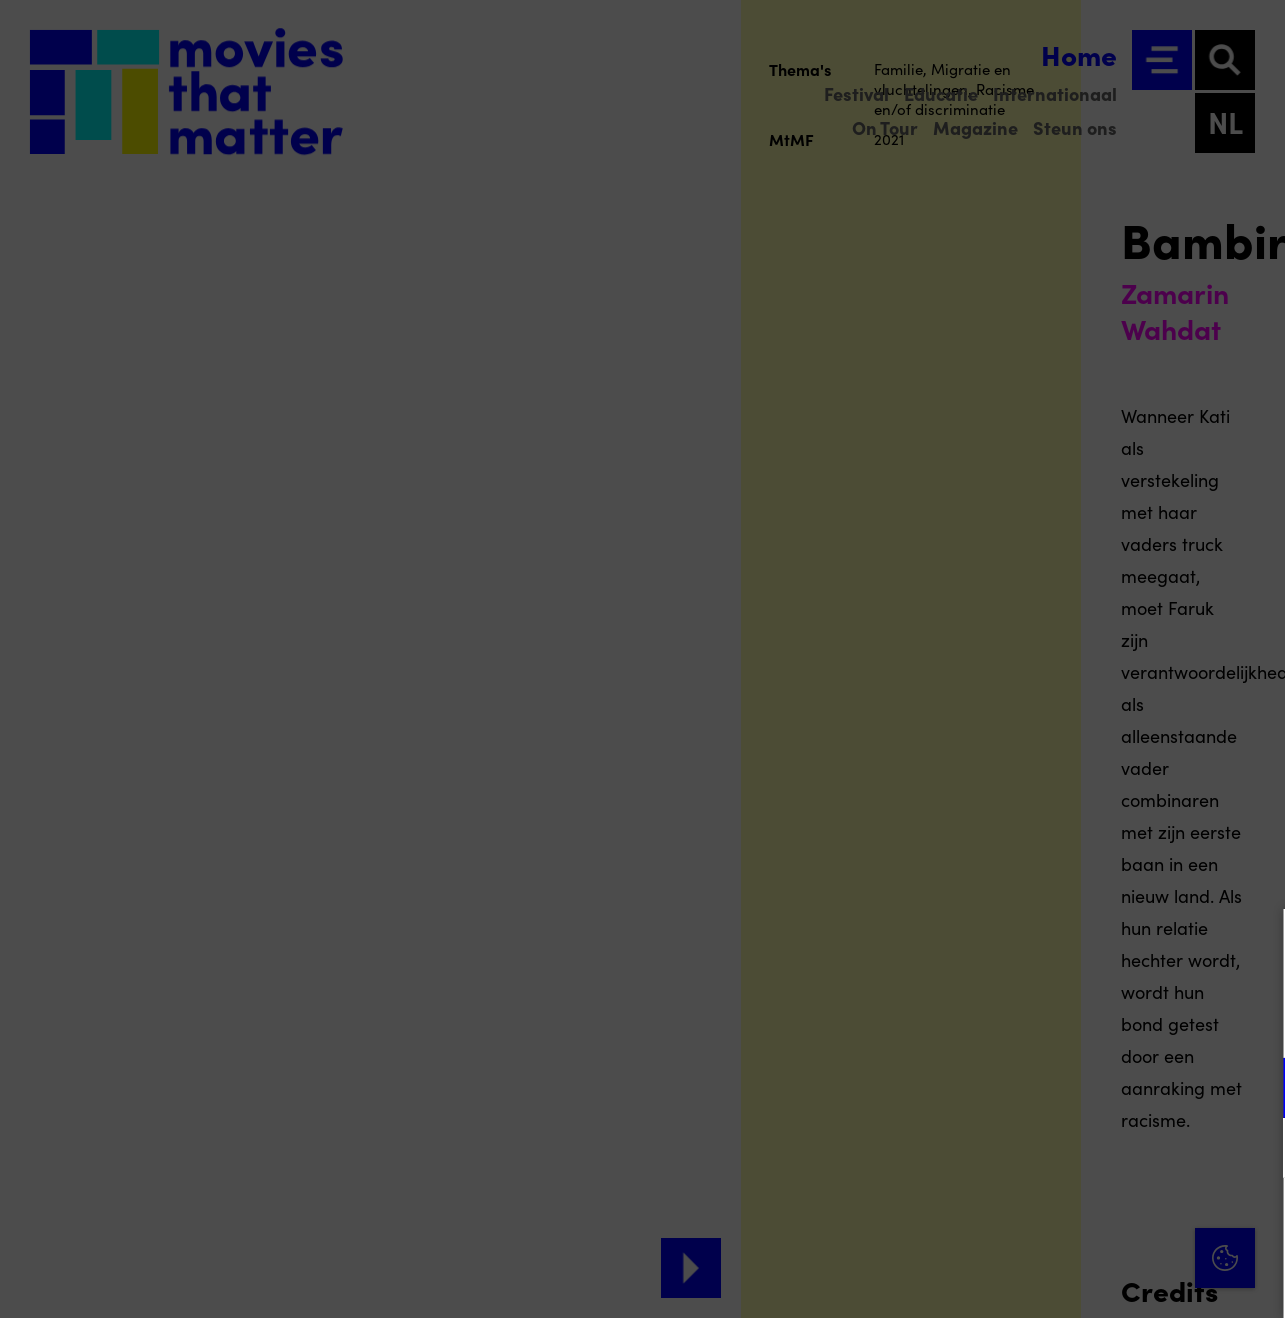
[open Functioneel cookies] (1253, 1090)
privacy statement (1035, 1022)
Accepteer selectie (1115, 1280)
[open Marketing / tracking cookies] (1253, 1150)
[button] (1095, 1087)
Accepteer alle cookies (1115, 1222)
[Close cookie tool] (1254, 945)
